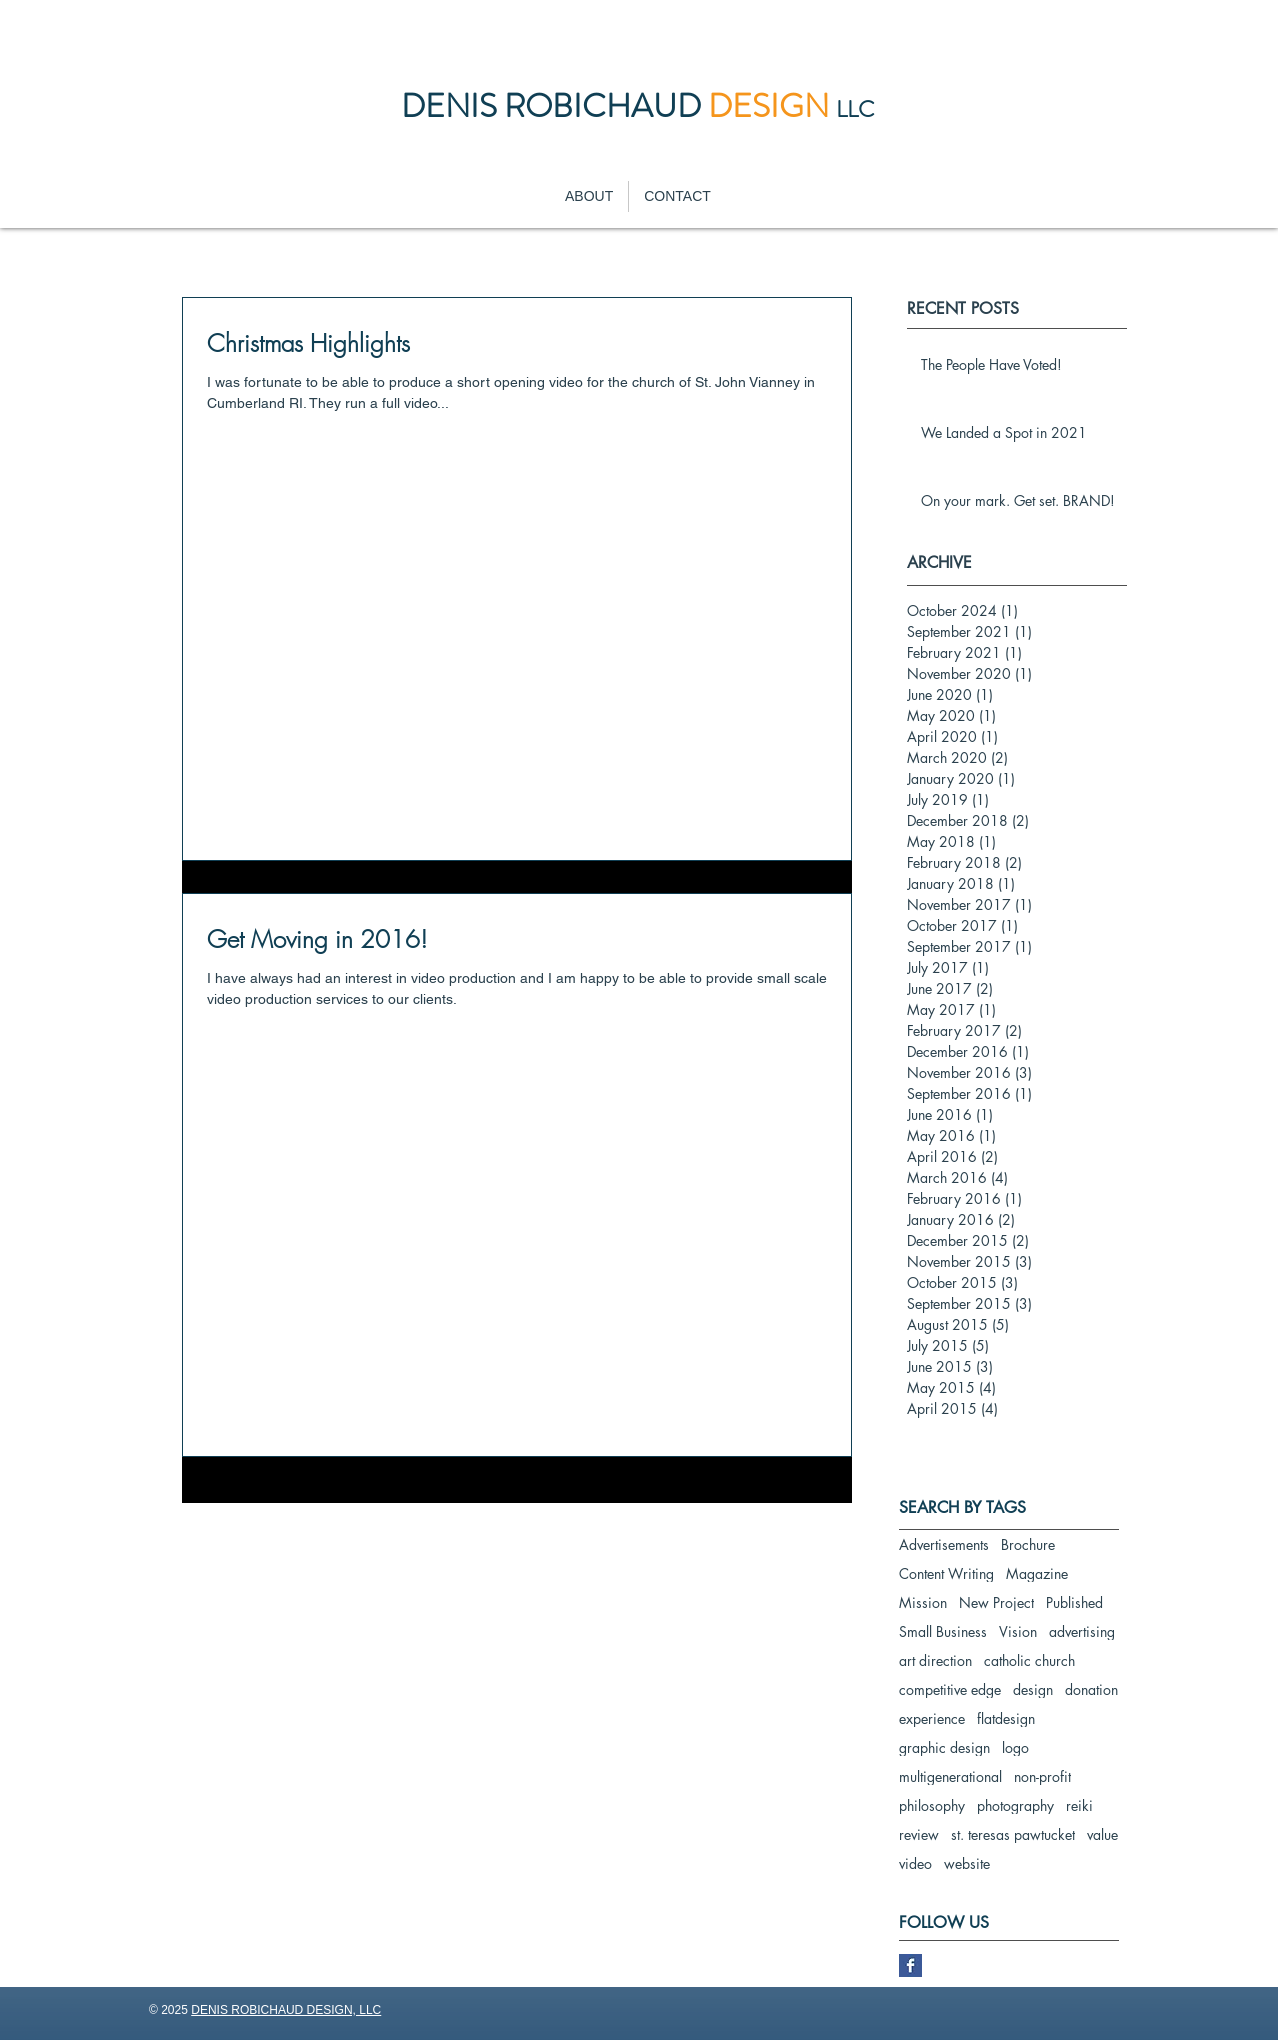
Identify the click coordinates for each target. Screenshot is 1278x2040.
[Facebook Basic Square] (910, 1965)
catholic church (1029, 1660)
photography (1015, 1805)
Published (1074, 1602)
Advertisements (944, 1544)
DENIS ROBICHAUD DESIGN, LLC (286, 2010)
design (1033, 1689)
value (1102, 1834)
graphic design (944, 1747)
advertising (1082, 1631)
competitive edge (950, 1689)
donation (1091, 1689)
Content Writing (946, 1573)
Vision (1018, 1631)
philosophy (932, 1805)
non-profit (1042, 1776)
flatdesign (1006, 1718)
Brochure (1028, 1544)
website (967, 1863)
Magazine (1037, 1573)
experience (932, 1718)
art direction (935, 1660)
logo (1015, 1747)
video (915, 1863)
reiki (1079, 1805)
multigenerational (950, 1776)
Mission (923, 1602)
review (919, 1834)
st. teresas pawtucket (1013, 1834)
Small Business (943, 1631)
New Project (996, 1602)
